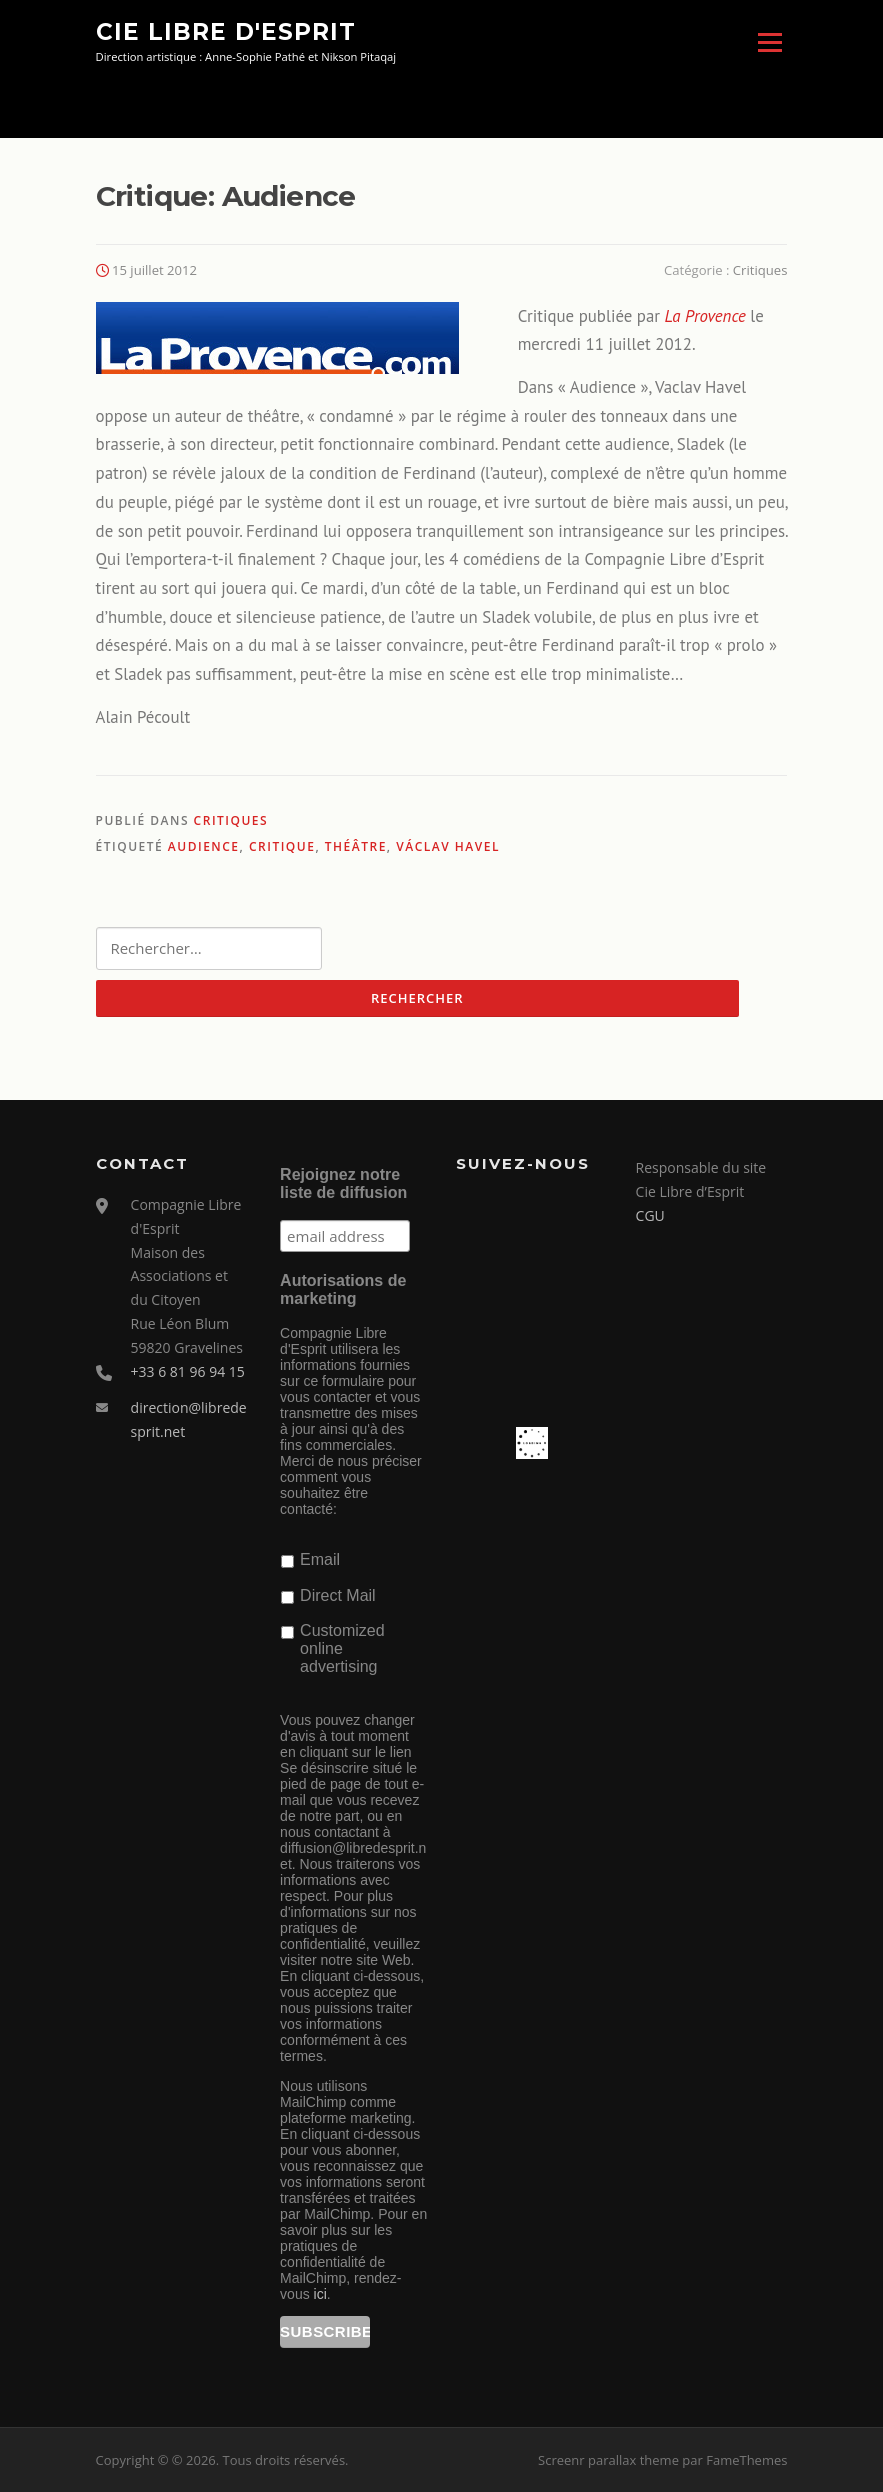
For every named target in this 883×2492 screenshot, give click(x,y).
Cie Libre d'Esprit (226, 32)
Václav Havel (448, 846)
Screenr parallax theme (608, 2460)
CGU (650, 1215)
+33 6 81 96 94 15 (188, 1371)
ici (320, 2294)
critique (282, 846)
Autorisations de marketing (343, 1289)
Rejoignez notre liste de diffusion (343, 1184)
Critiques (760, 270)
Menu (769, 42)
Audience (204, 846)
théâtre (356, 846)
